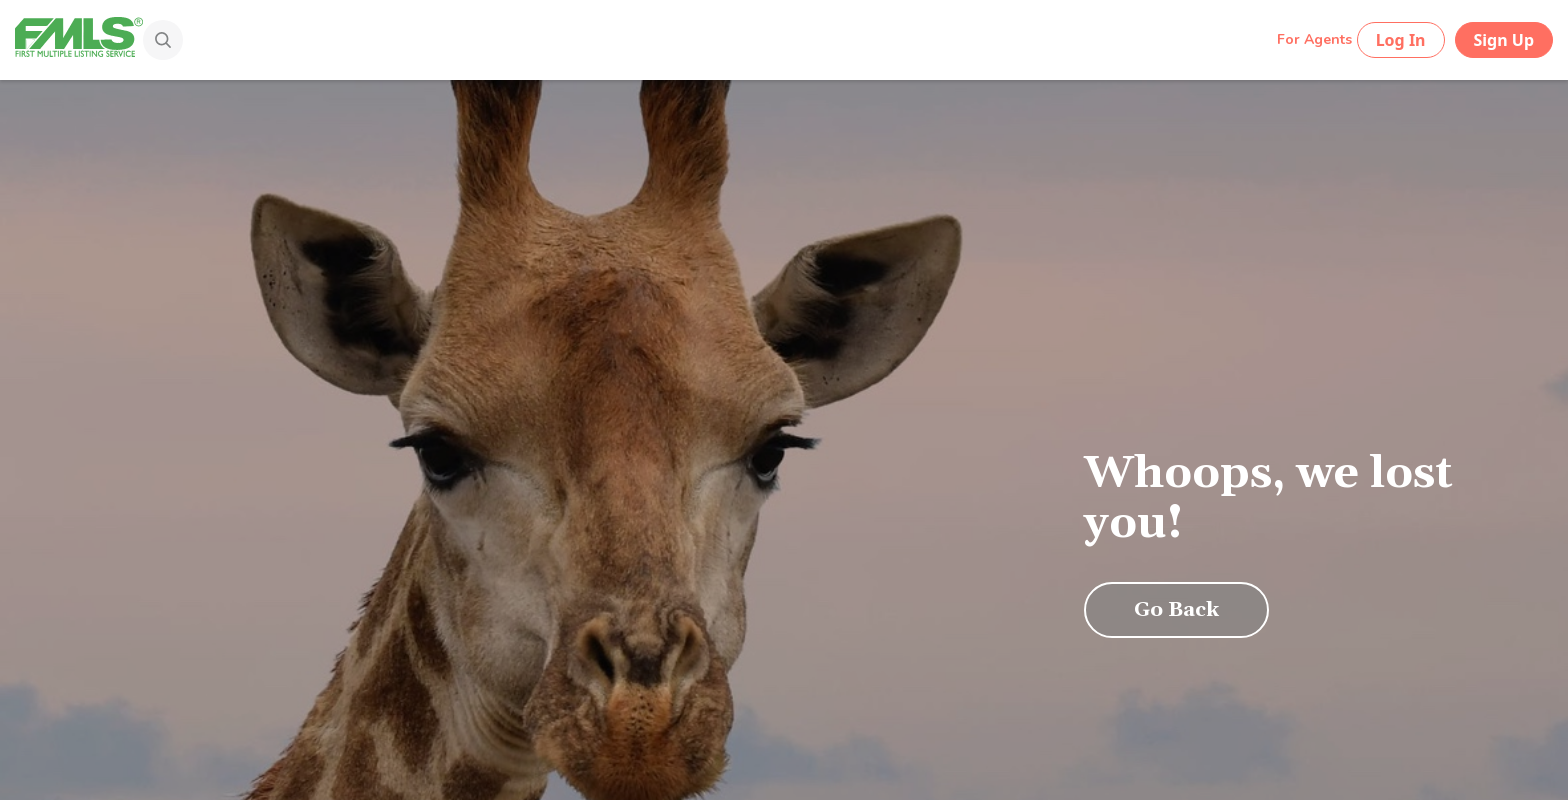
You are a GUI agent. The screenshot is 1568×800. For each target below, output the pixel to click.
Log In (1401, 40)
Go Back (1176, 610)
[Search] (156, 42)
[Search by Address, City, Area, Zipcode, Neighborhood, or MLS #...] (715, 39)
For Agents (1314, 39)
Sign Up (1504, 40)
